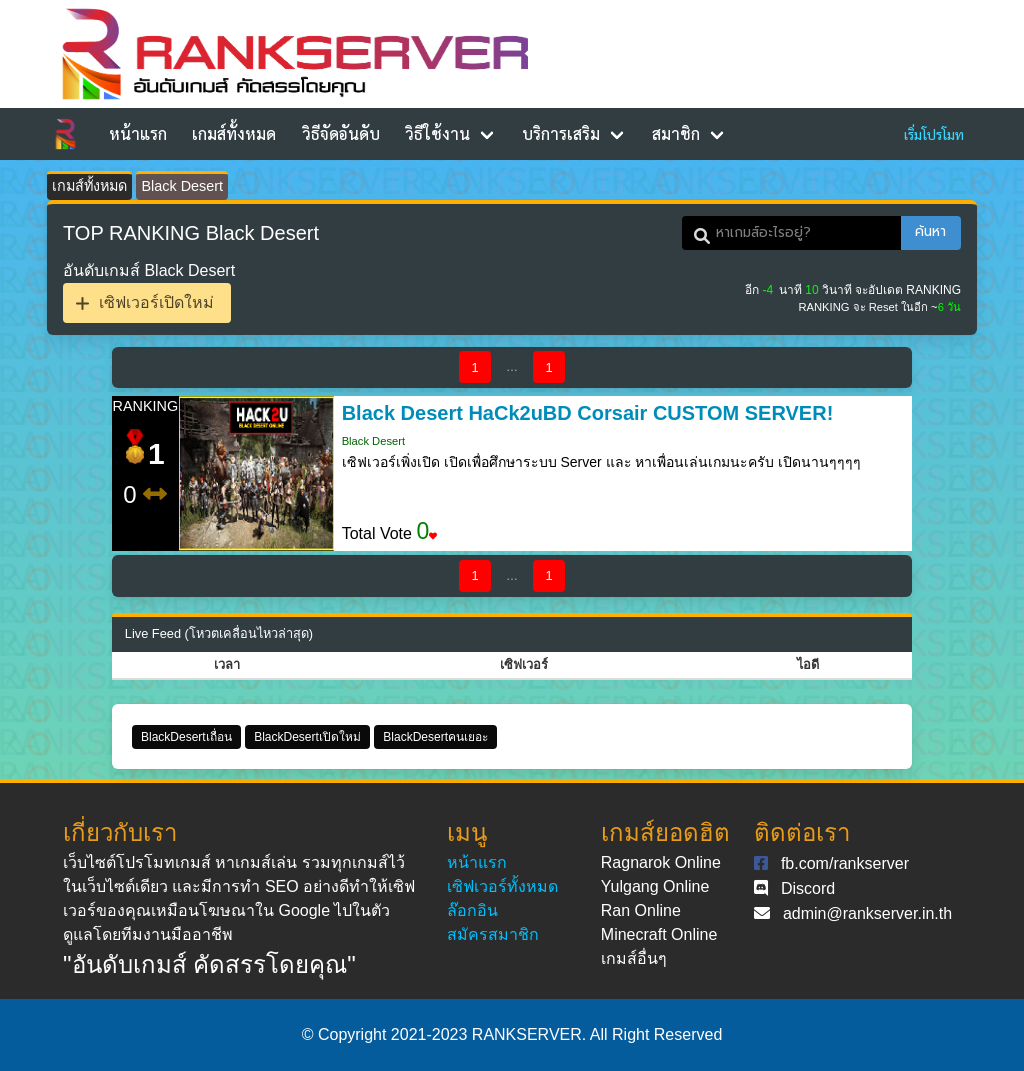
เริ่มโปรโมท (934, 134)
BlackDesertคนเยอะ (435, 737)
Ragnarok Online (661, 862)
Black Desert (182, 186)
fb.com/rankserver (845, 863)
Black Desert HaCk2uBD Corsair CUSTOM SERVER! (588, 413)
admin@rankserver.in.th (867, 913)
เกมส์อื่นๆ (634, 958)
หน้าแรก (138, 133)
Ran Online (641, 910)
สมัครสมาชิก (493, 934)
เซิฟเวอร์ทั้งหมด (502, 886)
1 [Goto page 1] (474, 367)
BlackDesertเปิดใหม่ (307, 737)
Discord (808, 888)
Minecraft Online (659, 934)
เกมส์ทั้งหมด (234, 133)
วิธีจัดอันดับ (341, 133)
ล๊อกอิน (472, 910)
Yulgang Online (655, 886)
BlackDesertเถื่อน (186, 737)
